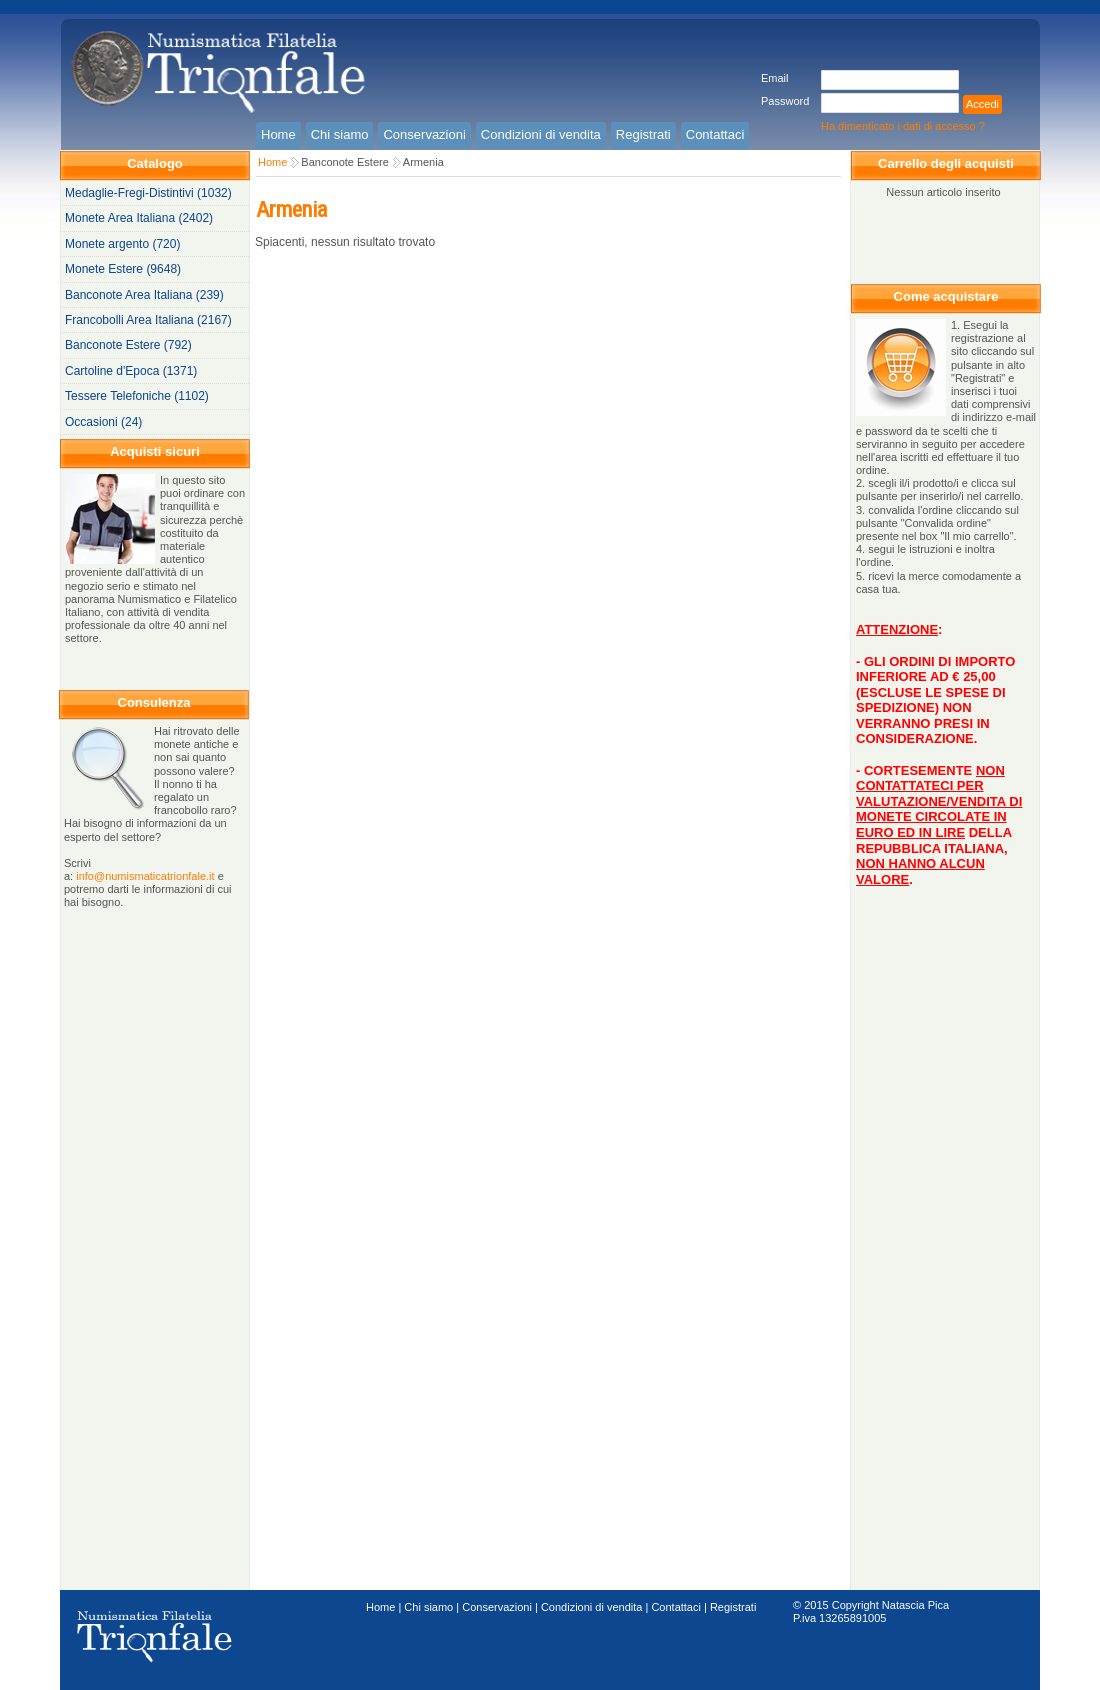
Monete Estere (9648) (123, 269)
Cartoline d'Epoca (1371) (131, 371)
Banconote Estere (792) (128, 345)
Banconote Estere (344, 162)
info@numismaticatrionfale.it (145, 876)
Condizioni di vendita (592, 1607)
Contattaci (676, 1607)
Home (272, 162)
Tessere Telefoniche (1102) (137, 396)
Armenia (423, 162)
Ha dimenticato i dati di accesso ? (903, 126)
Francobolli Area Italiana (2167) (148, 320)
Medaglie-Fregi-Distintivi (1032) (148, 193)
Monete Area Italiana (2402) (139, 218)
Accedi (982, 104)
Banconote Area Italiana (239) (144, 295)
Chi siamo (428, 1607)
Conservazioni (497, 1607)
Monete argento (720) (122, 244)
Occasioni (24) (103, 422)
